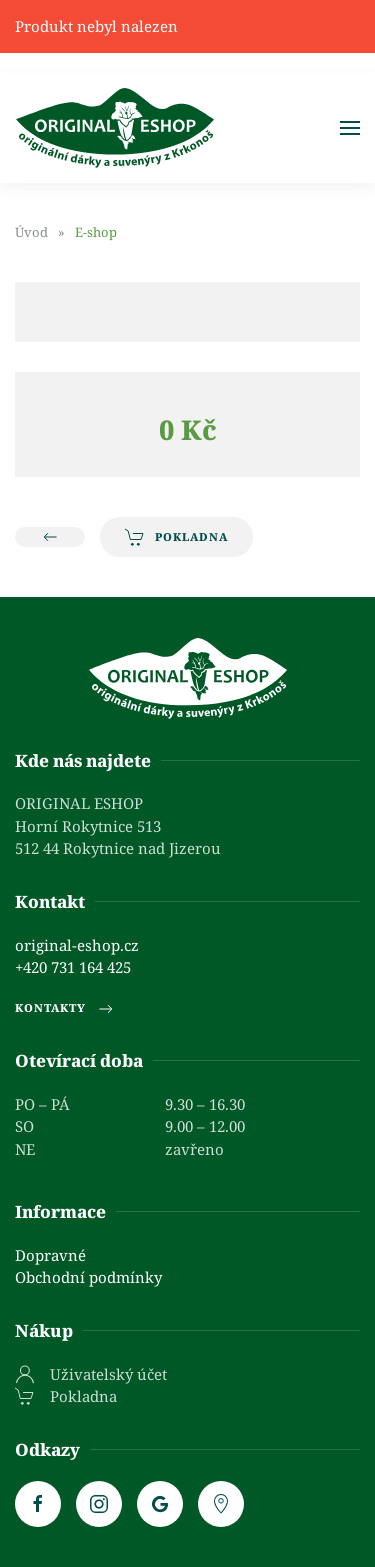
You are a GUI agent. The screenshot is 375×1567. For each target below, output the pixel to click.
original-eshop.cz (77, 945)
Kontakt (50, 901)
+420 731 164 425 (73, 967)
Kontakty (65, 1009)
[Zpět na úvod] (115, 128)
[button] (350, 128)
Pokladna (176, 537)
